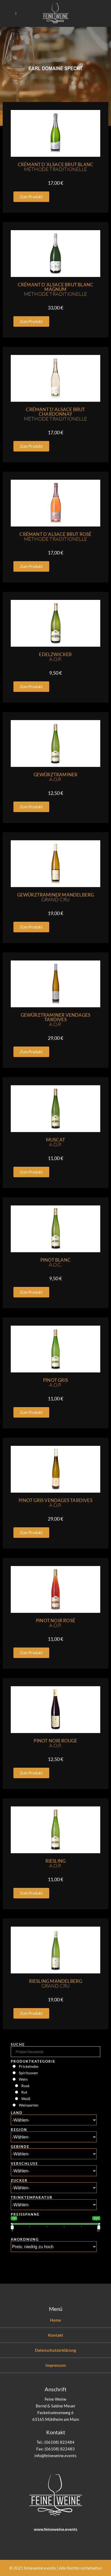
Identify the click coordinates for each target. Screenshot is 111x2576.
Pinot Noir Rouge (55, 1743)
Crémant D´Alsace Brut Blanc (55, 167)
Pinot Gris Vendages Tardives (55, 1502)
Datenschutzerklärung (55, 2350)
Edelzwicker (55, 657)
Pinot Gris (55, 1382)
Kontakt (55, 2335)
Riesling (55, 1863)
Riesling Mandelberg (55, 1983)
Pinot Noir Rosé (55, 1623)
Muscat (55, 1142)
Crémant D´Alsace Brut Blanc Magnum (55, 289)
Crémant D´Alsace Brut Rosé (55, 536)
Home (55, 2320)
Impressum (55, 2365)
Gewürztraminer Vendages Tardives (56, 1019)
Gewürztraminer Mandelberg (55, 897)
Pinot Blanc (55, 1262)
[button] (31, 196)
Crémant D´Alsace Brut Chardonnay (55, 414)
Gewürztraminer (56, 777)
